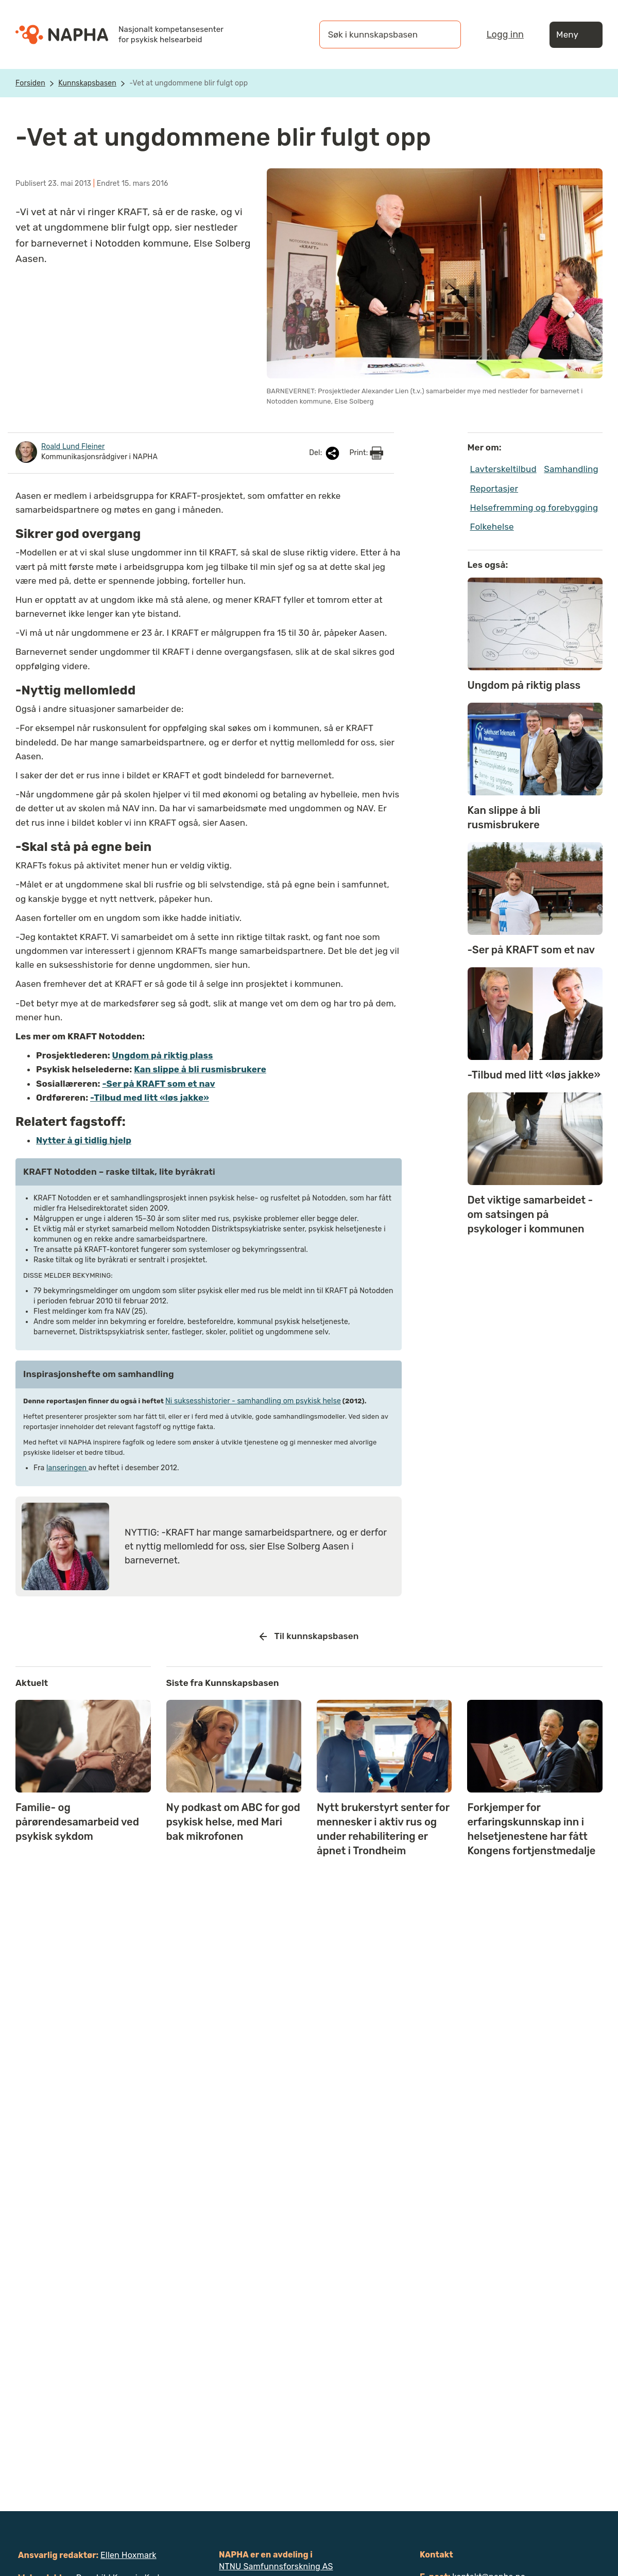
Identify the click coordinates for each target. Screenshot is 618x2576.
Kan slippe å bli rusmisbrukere (200, 1069)
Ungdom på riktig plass (162, 1055)
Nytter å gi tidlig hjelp (83, 1140)
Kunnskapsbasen (87, 83)
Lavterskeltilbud (503, 469)
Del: (325, 453)
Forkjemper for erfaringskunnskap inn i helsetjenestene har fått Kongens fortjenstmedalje (531, 1829)
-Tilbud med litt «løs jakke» (149, 1097)
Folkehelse (492, 526)
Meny (576, 35)
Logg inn (505, 34)
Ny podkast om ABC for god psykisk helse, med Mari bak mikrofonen (233, 1821)
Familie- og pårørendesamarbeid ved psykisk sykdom (77, 1821)
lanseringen (67, 1468)
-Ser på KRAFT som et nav (158, 1083)
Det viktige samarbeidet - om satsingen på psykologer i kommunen (530, 1214)
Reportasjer (494, 488)
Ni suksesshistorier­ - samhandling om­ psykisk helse (253, 1401)
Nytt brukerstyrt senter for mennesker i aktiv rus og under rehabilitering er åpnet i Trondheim (383, 1829)
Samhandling (571, 469)
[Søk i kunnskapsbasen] (379, 34)
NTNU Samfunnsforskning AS (276, 2566)
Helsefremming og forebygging (534, 507)
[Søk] (443, 34)
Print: (366, 453)
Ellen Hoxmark (128, 2555)
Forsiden (30, 83)
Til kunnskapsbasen (309, 1636)
